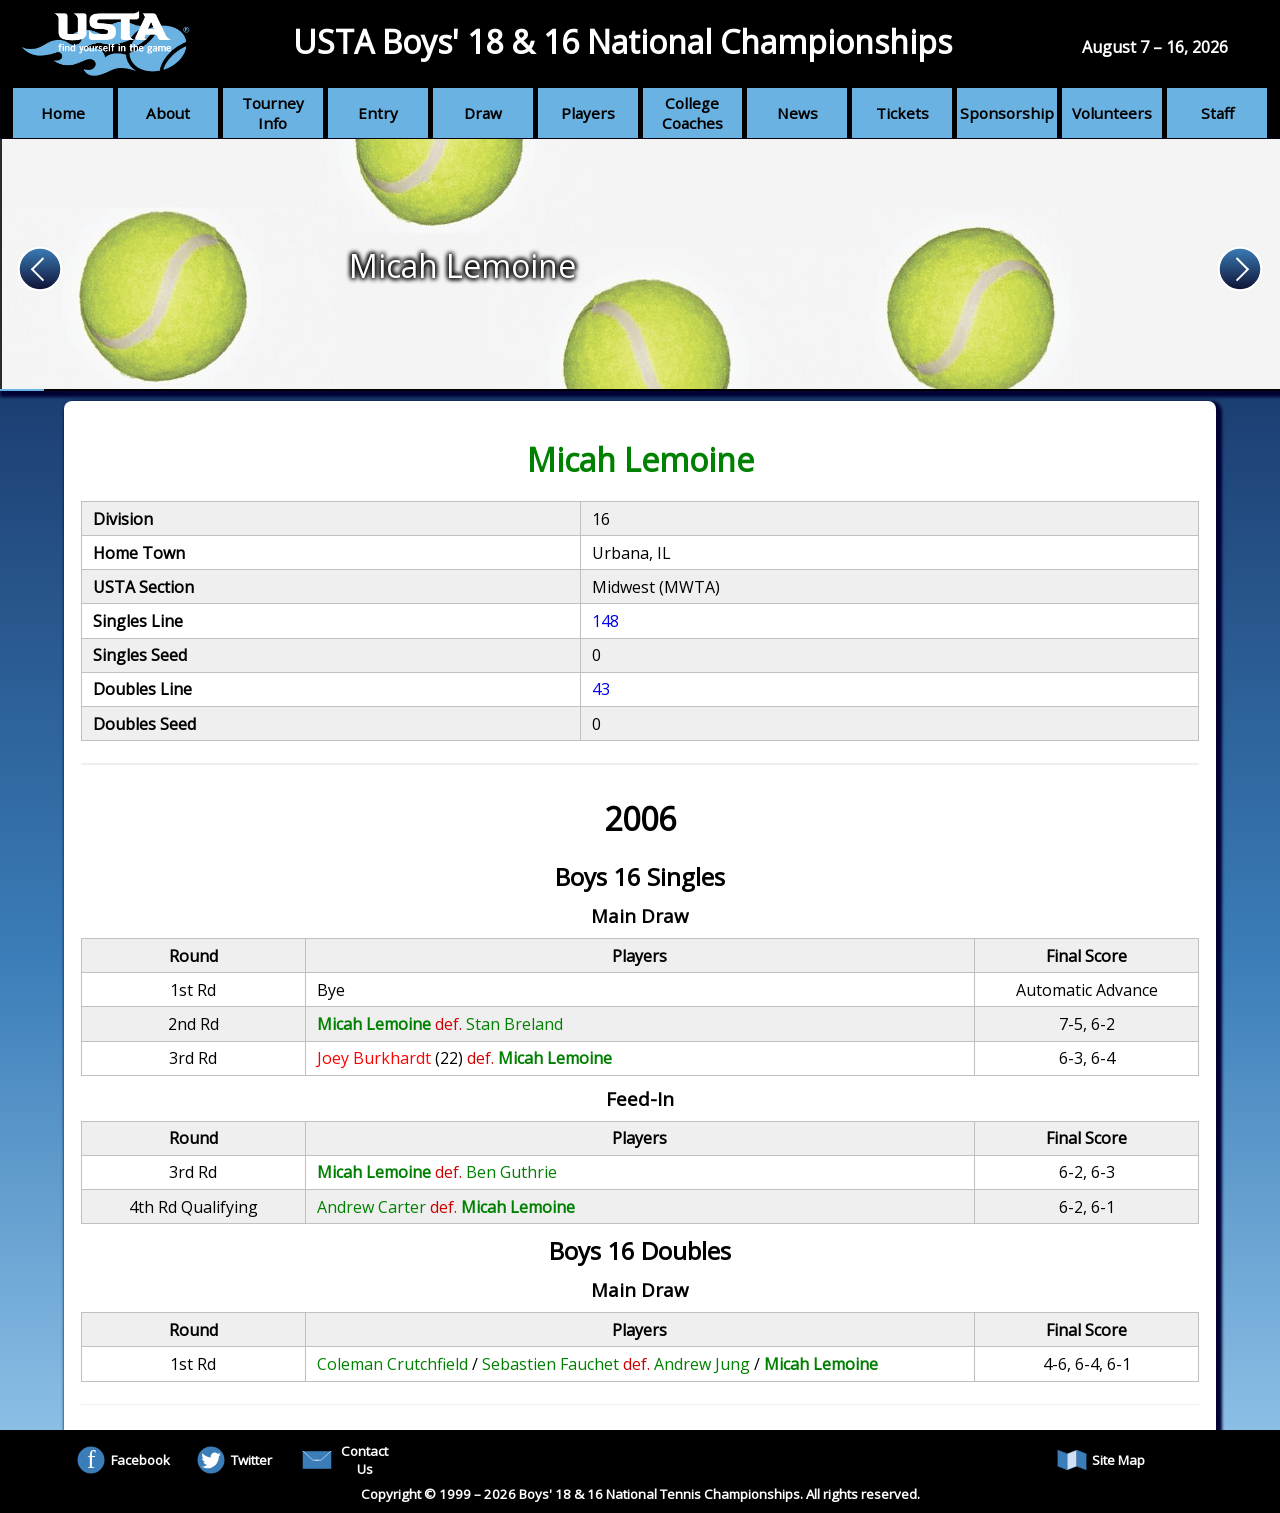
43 (601, 689)
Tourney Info (273, 113)
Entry (378, 113)
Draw (483, 113)
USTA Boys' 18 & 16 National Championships (622, 41)
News (797, 113)
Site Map (1101, 1460)
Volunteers (1112, 113)
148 (605, 621)
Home (63, 113)
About (168, 113)
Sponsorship (1007, 113)
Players (588, 113)
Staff (1217, 113)
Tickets (902, 113)
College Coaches (692, 113)
